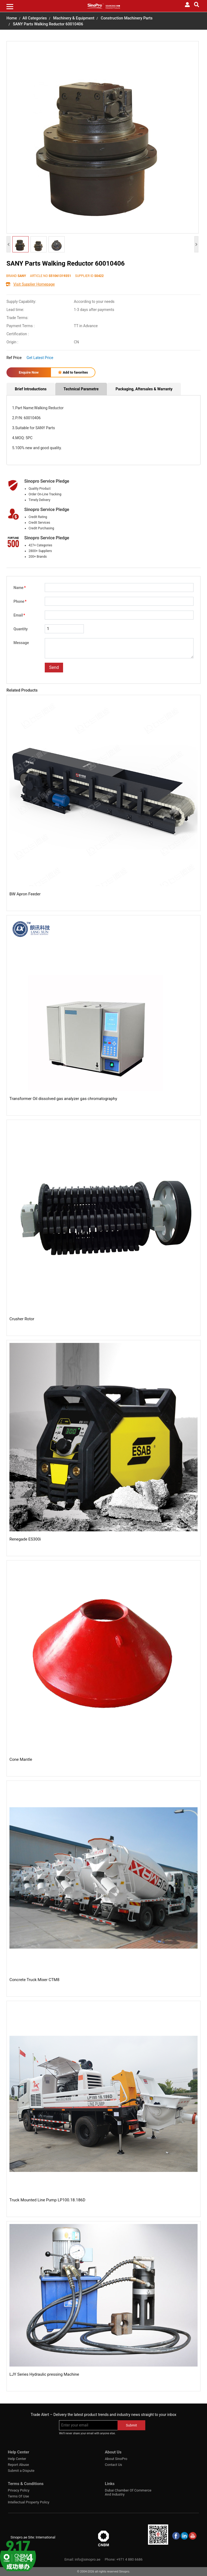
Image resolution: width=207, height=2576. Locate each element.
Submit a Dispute (21, 2471)
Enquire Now (29, 372)
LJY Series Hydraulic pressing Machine (44, 2374)
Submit (131, 2425)
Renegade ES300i (25, 1539)
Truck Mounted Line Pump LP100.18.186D (47, 2200)
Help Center (17, 2459)
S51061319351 (60, 276)
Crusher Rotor (21, 1318)
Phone (19, 601)
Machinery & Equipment (73, 18)
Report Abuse (18, 2465)
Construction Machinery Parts (127, 18)
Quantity (20, 629)
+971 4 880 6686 (129, 2559)
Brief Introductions (31, 389)
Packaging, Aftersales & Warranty (144, 389)
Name (19, 587)
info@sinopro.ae (87, 2559)
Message (21, 643)
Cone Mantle (20, 1759)
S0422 (99, 276)
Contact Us (113, 2465)
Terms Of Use (18, 2496)
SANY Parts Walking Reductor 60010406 (48, 24)
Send (54, 667)
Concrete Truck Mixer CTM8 (34, 1979)
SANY (22, 276)
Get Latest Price (40, 358)
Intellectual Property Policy (28, 2502)
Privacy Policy (18, 2490)
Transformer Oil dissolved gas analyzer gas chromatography (63, 1098)
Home (11, 18)
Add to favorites (73, 372)
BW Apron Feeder (25, 894)
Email (19, 615)
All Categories (34, 18)
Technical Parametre (81, 389)
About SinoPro (116, 2459)
